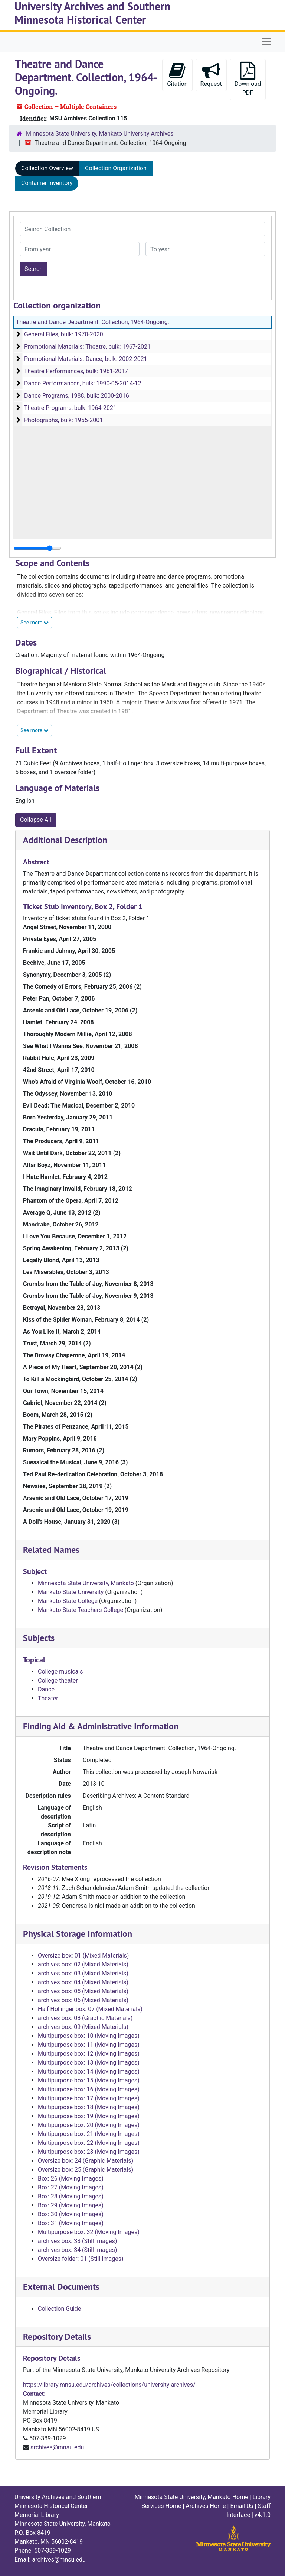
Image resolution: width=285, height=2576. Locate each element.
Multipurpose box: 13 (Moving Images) (89, 2062)
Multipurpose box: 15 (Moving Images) (89, 2080)
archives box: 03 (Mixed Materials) (83, 1973)
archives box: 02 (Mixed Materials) (83, 1964)
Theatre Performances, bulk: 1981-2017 (76, 371)
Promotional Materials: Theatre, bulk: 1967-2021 (87, 346)
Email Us (241, 2505)
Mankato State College (68, 1600)
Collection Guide (59, 2308)
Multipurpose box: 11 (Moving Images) (89, 2044)
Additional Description (65, 840)
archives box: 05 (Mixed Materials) (83, 1991)
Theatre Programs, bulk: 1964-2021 (70, 407)
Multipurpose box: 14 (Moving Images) (89, 2071)
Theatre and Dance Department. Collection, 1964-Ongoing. (92, 322)
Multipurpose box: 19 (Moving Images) (89, 2116)
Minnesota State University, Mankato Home (191, 2497)
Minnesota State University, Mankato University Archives (100, 133)
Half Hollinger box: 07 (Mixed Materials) (90, 2009)
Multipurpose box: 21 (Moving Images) (89, 2133)
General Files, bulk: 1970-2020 (63, 334)
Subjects (39, 1637)
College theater (58, 1680)
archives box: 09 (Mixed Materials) (83, 2026)
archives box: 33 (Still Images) (77, 2240)
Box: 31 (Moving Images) (71, 2223)
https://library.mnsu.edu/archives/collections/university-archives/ (109, 2384)
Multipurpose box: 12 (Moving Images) (89, 2053)
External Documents (61, 2286)
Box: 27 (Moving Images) (71, 2187)
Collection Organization (116, 168)
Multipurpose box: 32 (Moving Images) (89, 2232)
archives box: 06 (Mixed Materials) (83, 2000)
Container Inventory (46, 183)
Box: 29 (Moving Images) (71, 2205)
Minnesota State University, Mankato (86, 1583)
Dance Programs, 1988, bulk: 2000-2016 (76, 395)
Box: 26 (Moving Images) (71, 2178)
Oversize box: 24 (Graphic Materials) (85, 2160)
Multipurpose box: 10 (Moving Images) (89, 2035)
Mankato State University (71, 1592)
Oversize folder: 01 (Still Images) (81, 2258)
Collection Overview (47, 168)
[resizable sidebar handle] (37, 548)
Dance (46, 1689)
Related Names (51, 1549)
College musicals (60, 1671)
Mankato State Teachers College (80, 1609)
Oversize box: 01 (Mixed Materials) (83, 1955)
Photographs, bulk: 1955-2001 (63, 420)
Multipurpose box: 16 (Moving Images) (89, 2089)
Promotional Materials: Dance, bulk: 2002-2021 (85, 358)
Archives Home (206, 2505)
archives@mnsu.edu (57, 2447)
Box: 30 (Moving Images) (71, 2214)
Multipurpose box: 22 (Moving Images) (89, 2142)
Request (211, 74)
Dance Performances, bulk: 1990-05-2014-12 (82, 383)
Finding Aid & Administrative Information (100, 1726)
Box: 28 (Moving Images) (71, 2196)
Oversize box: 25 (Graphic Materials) (85, 2169)
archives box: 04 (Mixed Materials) (83, 1982)
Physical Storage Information (77, 1933)
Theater (48, 1698)
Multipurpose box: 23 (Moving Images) (89, 2151)
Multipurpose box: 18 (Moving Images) (89, 2107)
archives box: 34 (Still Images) (77, 2249)
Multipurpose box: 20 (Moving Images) (89, 2125)
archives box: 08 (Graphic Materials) (85, 2017)
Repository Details (57, 2336)
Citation (177, 74)
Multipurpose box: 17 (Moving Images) (89, 2098)
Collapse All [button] (35, 819)
